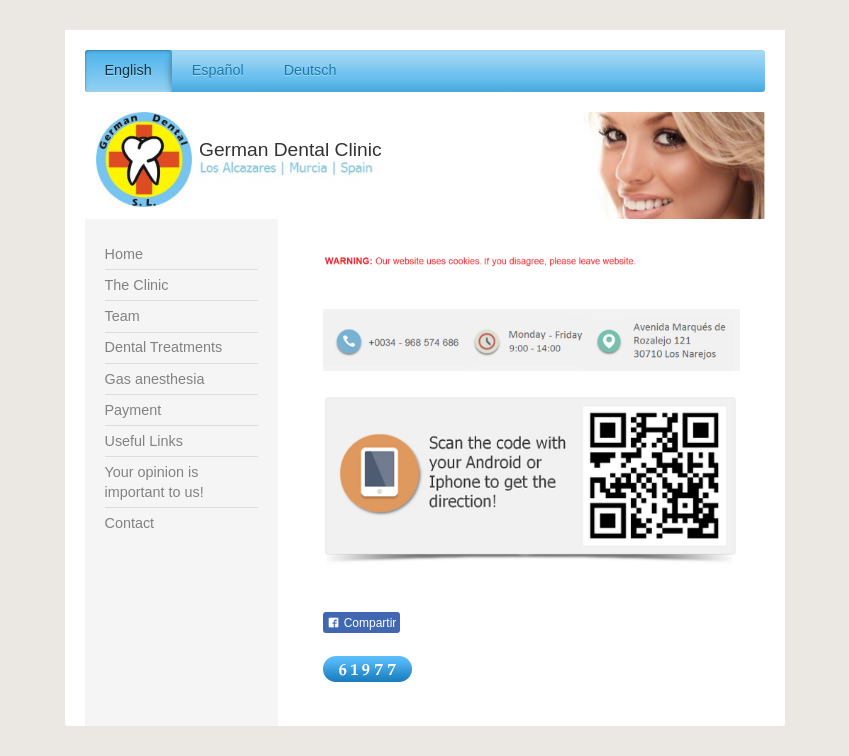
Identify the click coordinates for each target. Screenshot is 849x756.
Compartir (361, 623)
